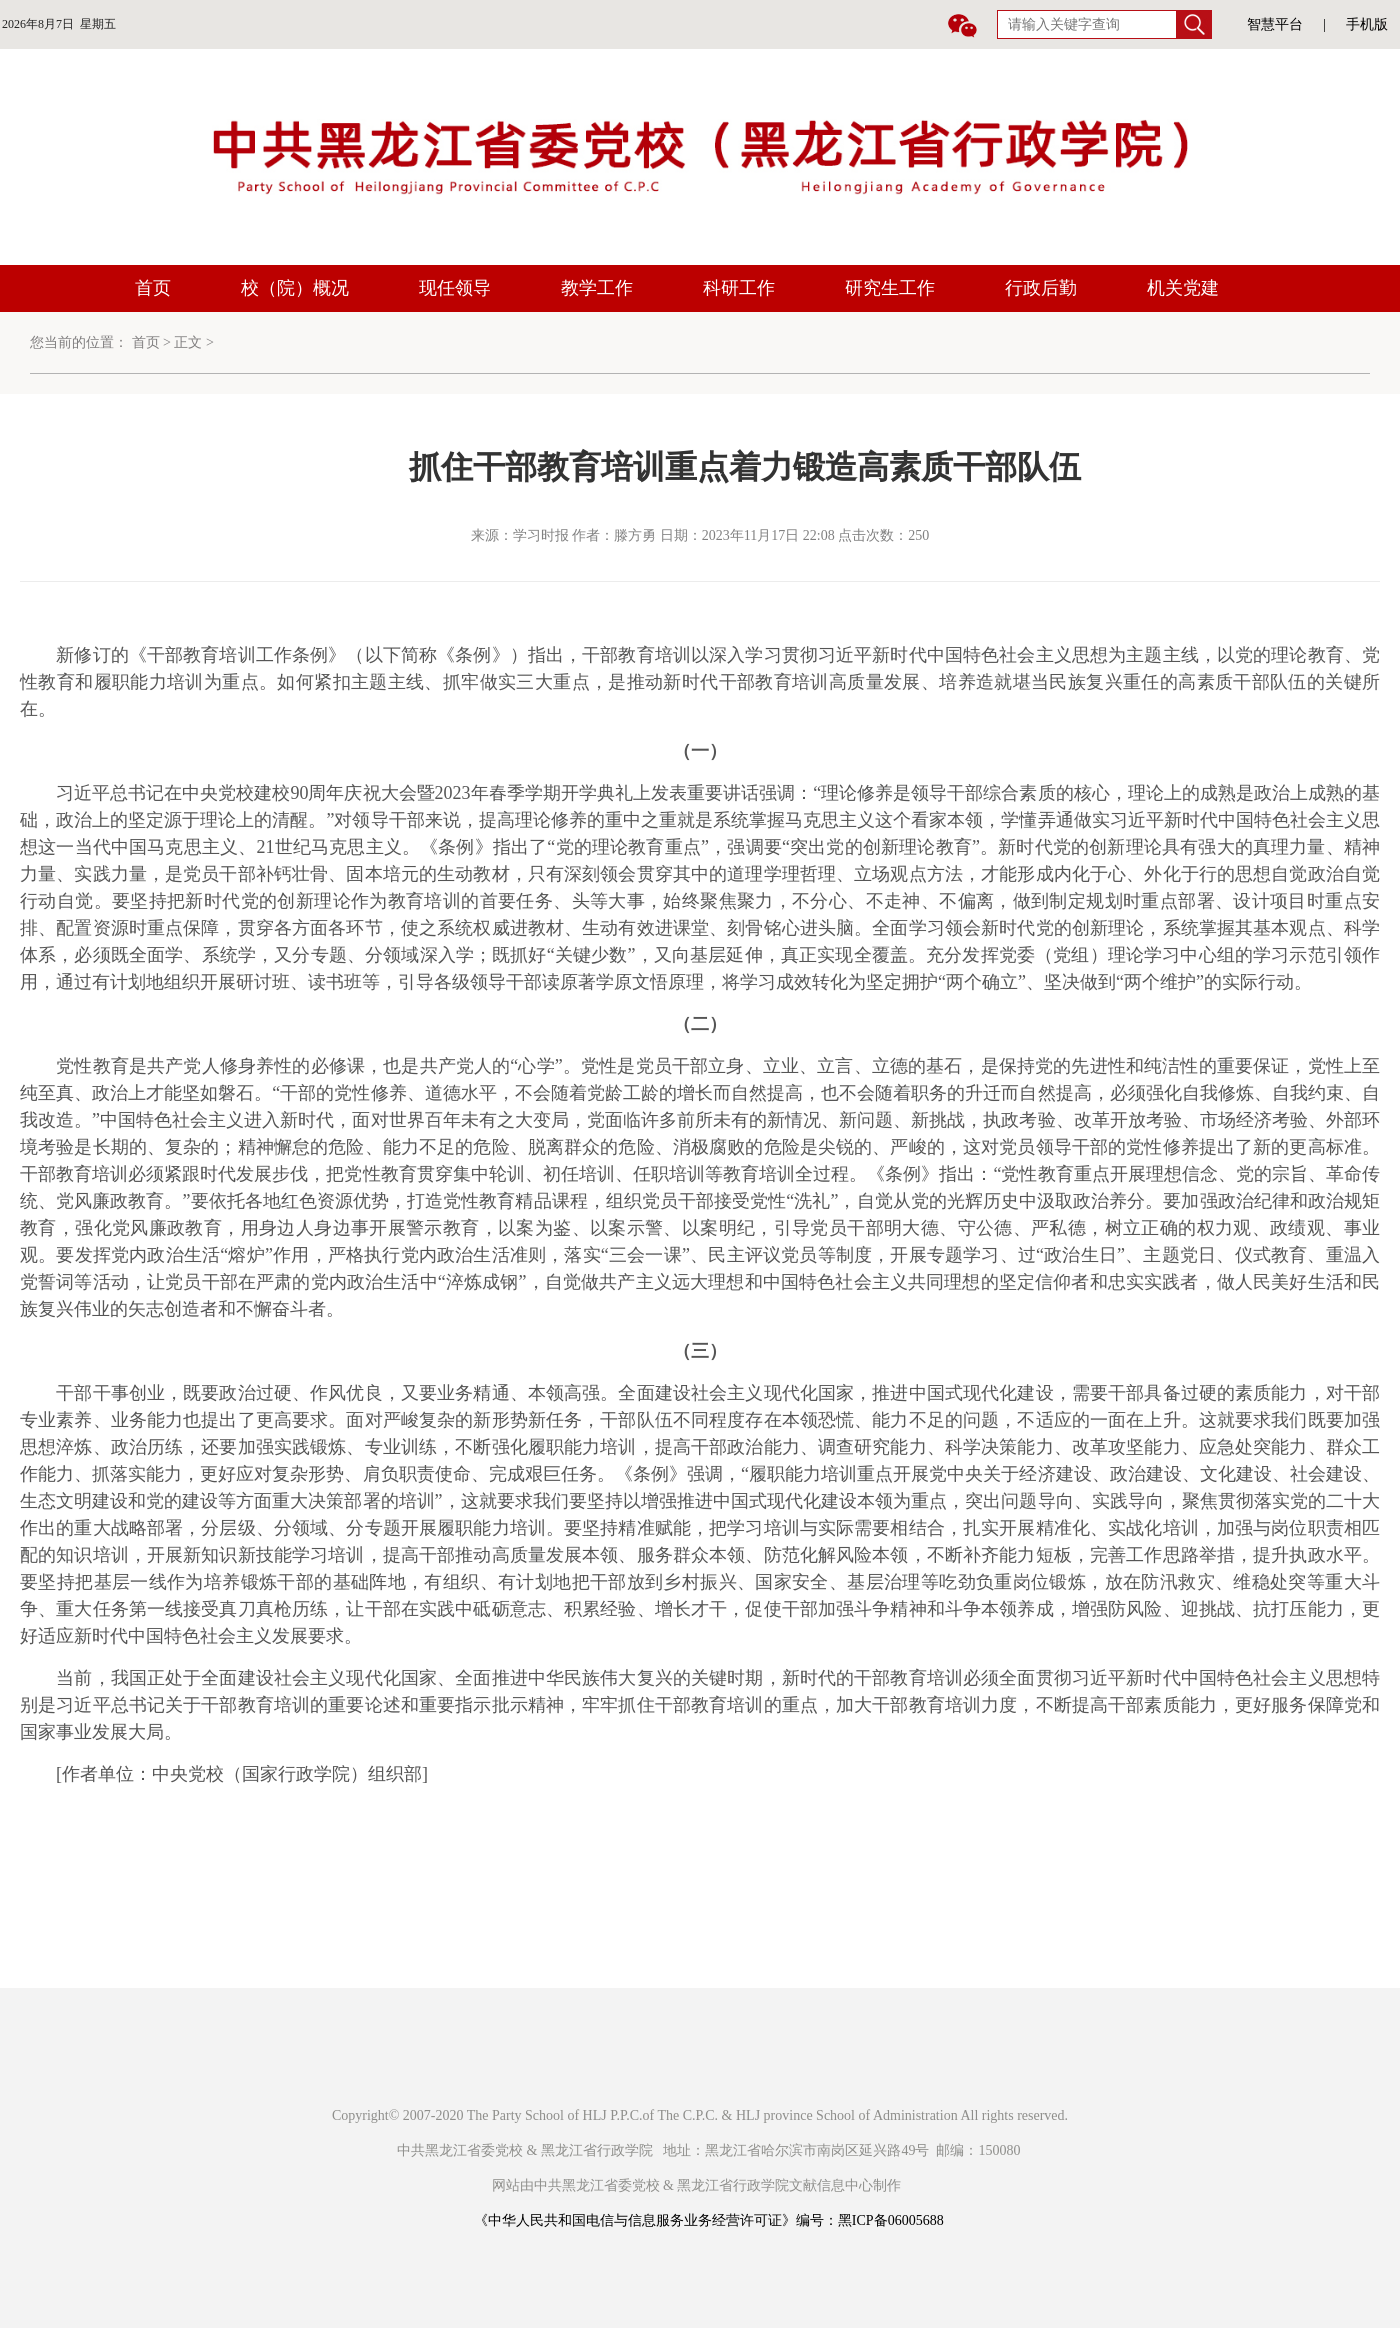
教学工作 (597, 288)
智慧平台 (1275, 24)
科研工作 (739, 288)
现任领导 (455, 288)
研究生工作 (890, 288)
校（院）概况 (295, 288)
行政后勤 (1041, 288)
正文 (188, 342)
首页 (153, 288)
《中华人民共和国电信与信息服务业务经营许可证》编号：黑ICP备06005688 (709, 2220)
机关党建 (1183, 288)
